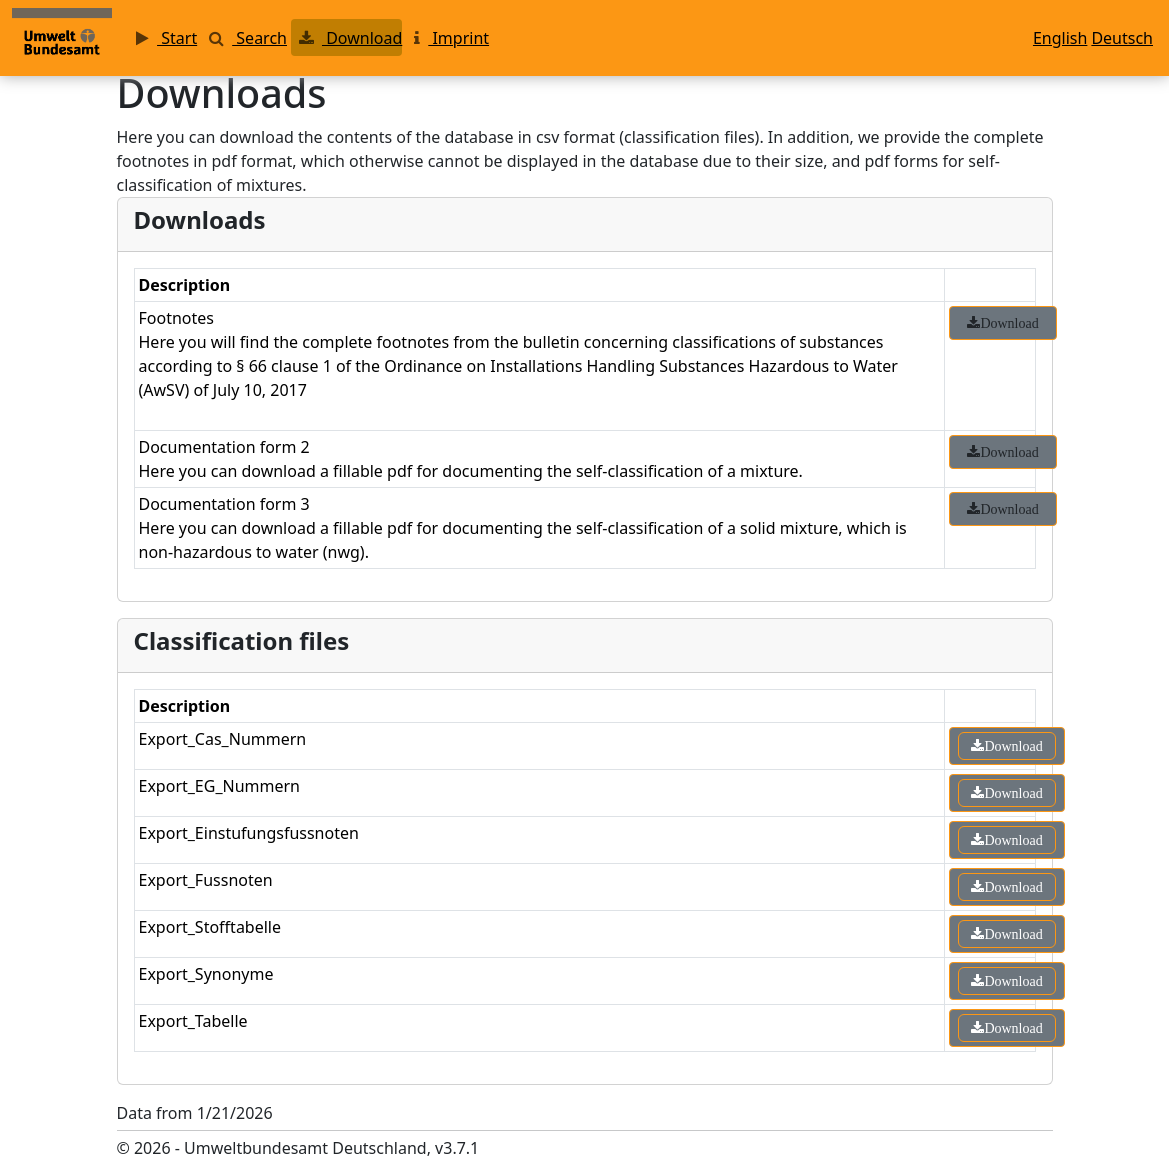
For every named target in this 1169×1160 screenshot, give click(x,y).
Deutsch (1122, 38)
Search (244, 38)
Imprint (447, 38)
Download (346, 38)
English (1060, 38)
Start (162, 38)
